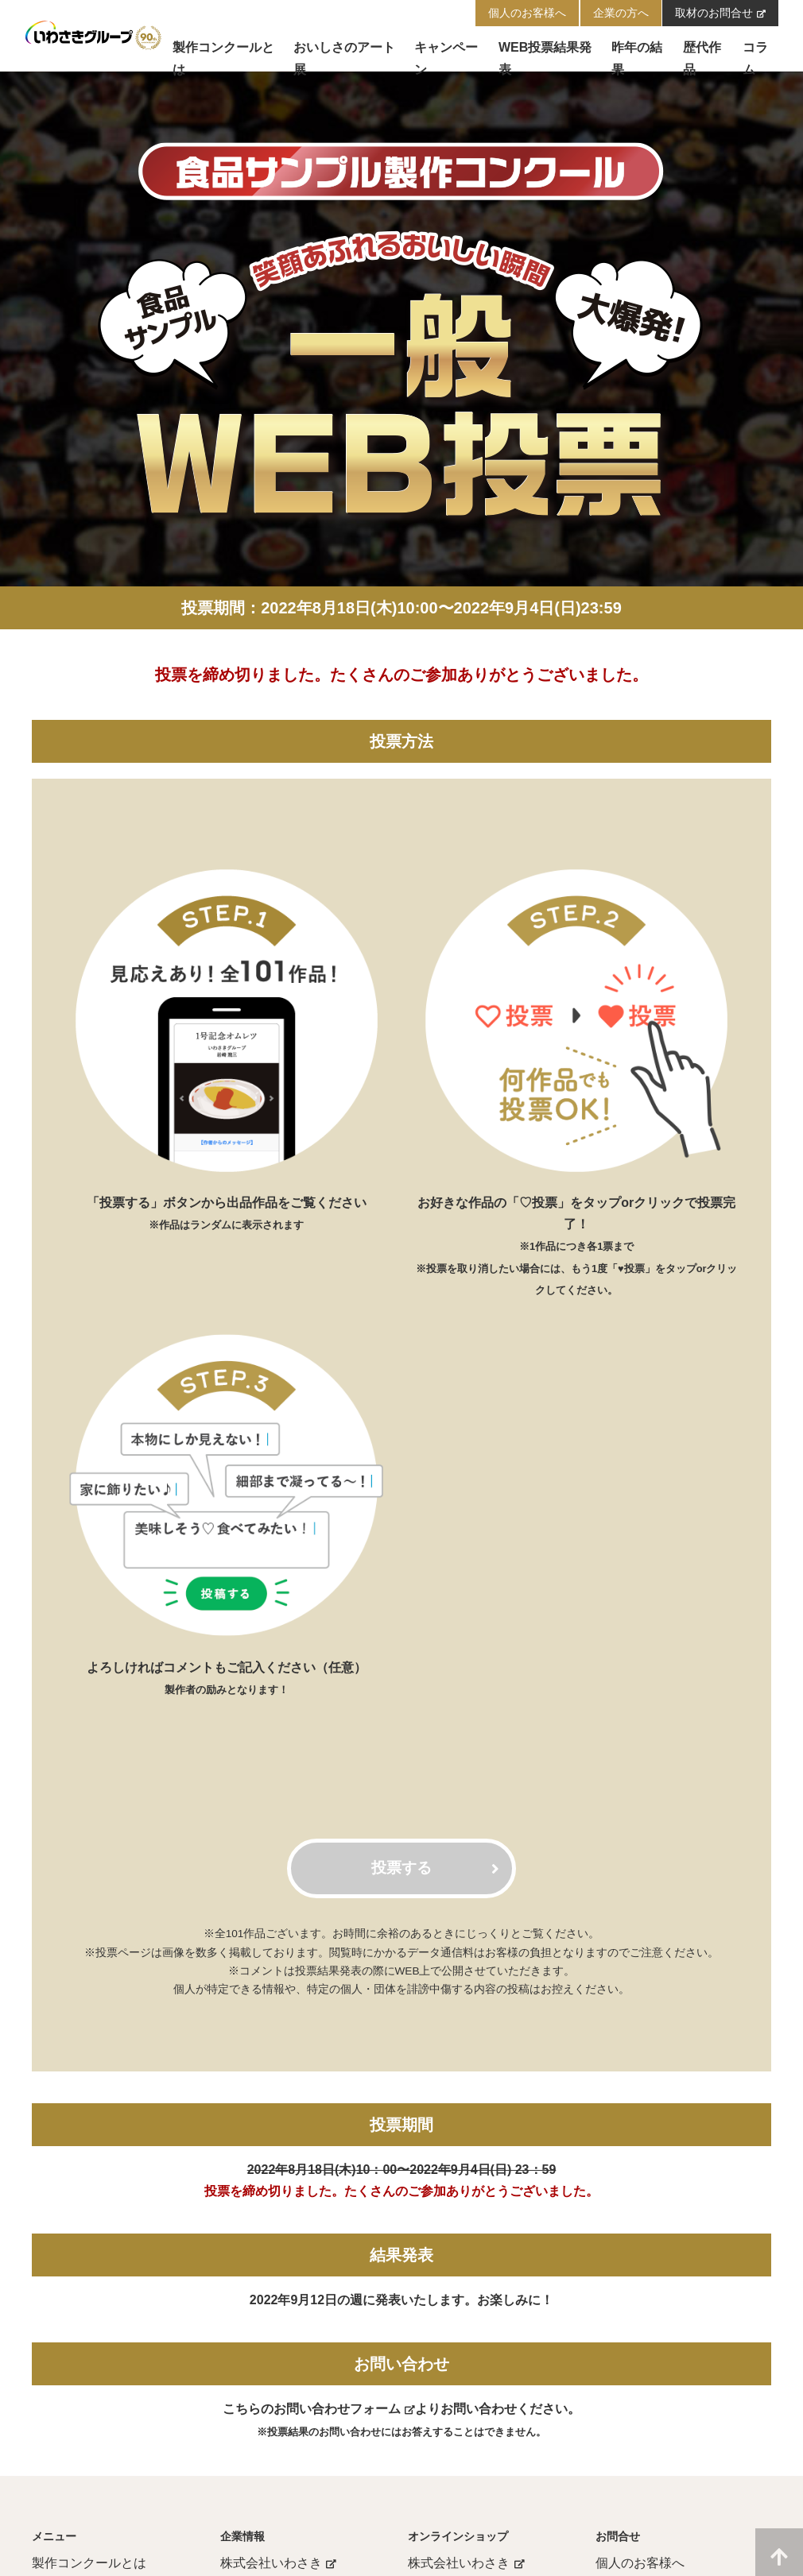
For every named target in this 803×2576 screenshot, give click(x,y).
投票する (435, 1867)
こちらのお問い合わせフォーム (319, 2408)
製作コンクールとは (89, 2563)
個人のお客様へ (640, 2563)
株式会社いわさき (278, 2563)
